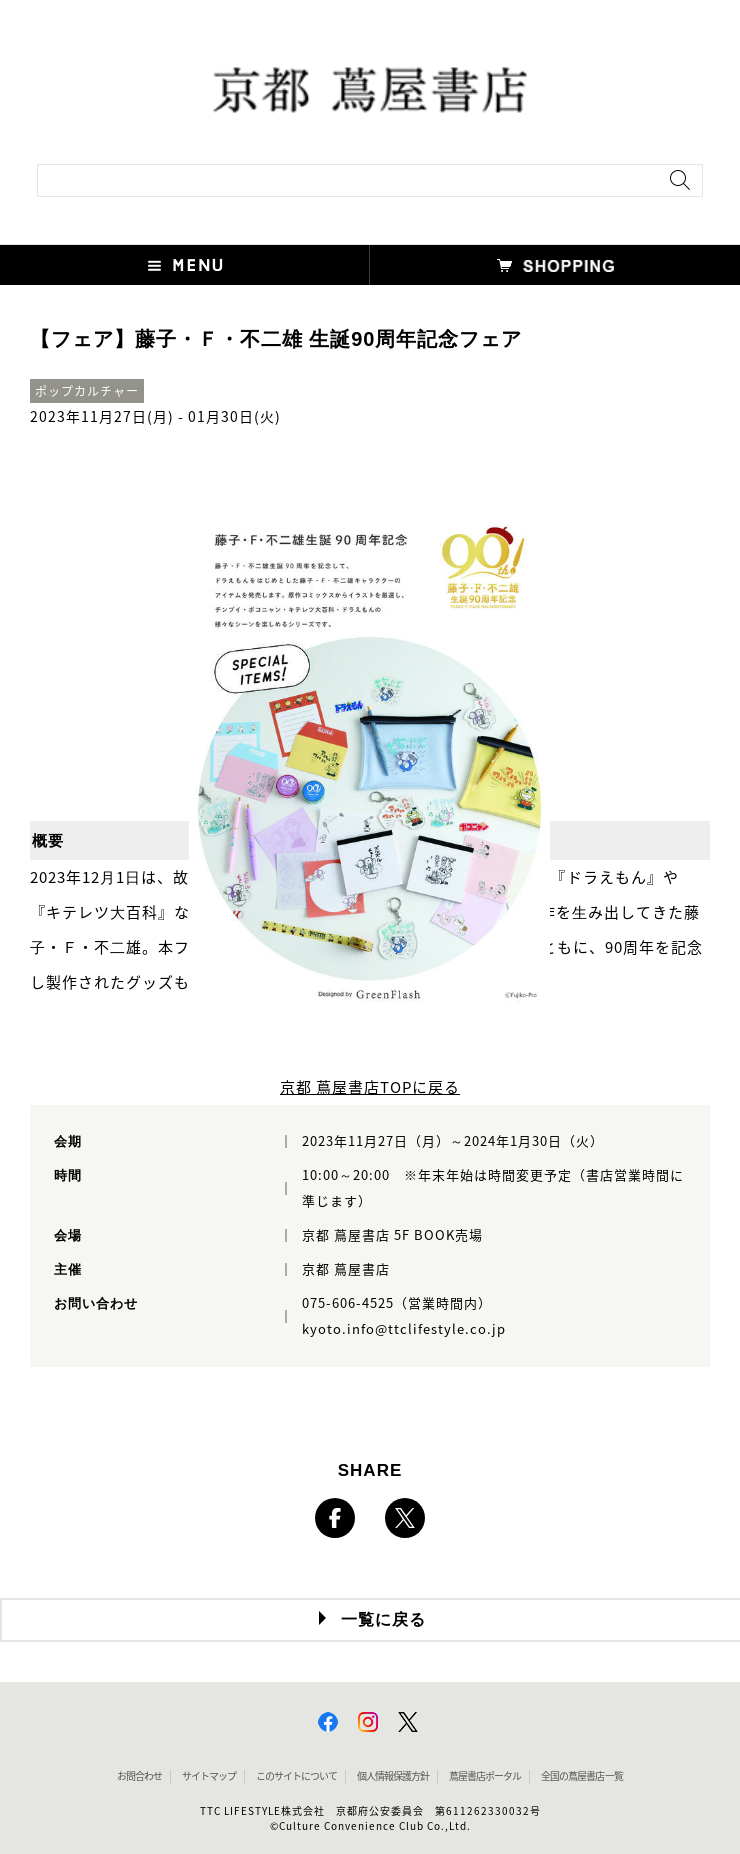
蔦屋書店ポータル (485, 1776)
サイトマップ (209, 1776)
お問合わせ (139, 1776)
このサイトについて (296, 1776)
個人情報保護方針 (393, 1776)
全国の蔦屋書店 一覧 (582, 1776)
